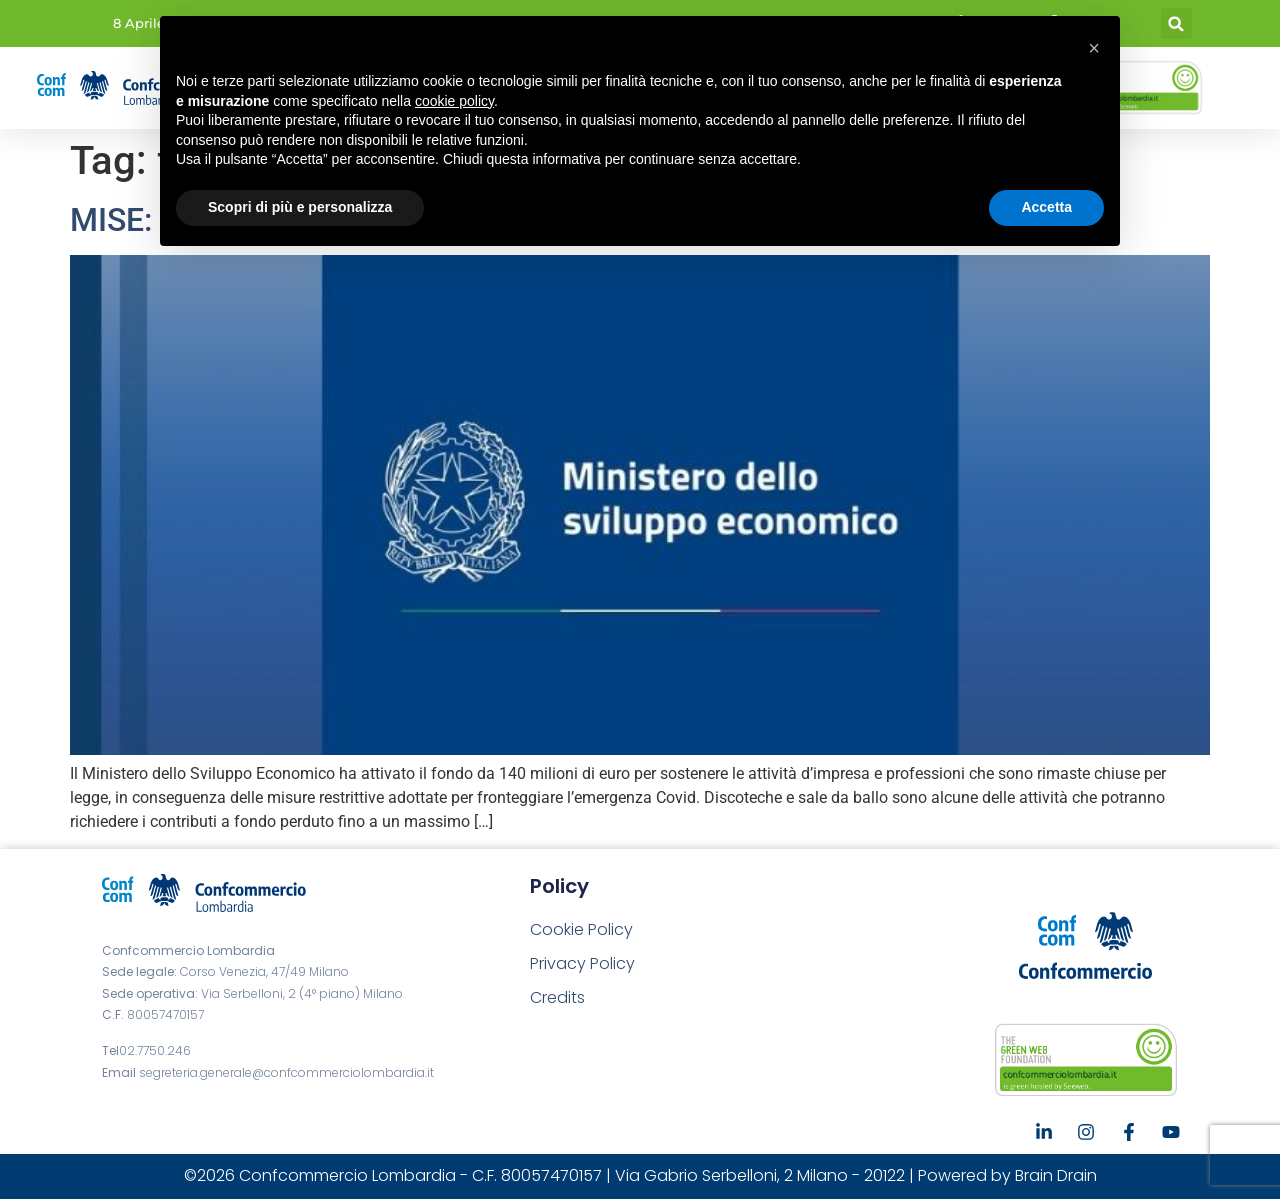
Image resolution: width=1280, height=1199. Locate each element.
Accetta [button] (1046, 207)
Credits (557, 997)
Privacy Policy (582, 963)
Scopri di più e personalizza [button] (300, 207)
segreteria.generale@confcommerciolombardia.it (286, 1072)
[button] (1176, 23)
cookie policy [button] (454, 101)
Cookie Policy (581, 929)
